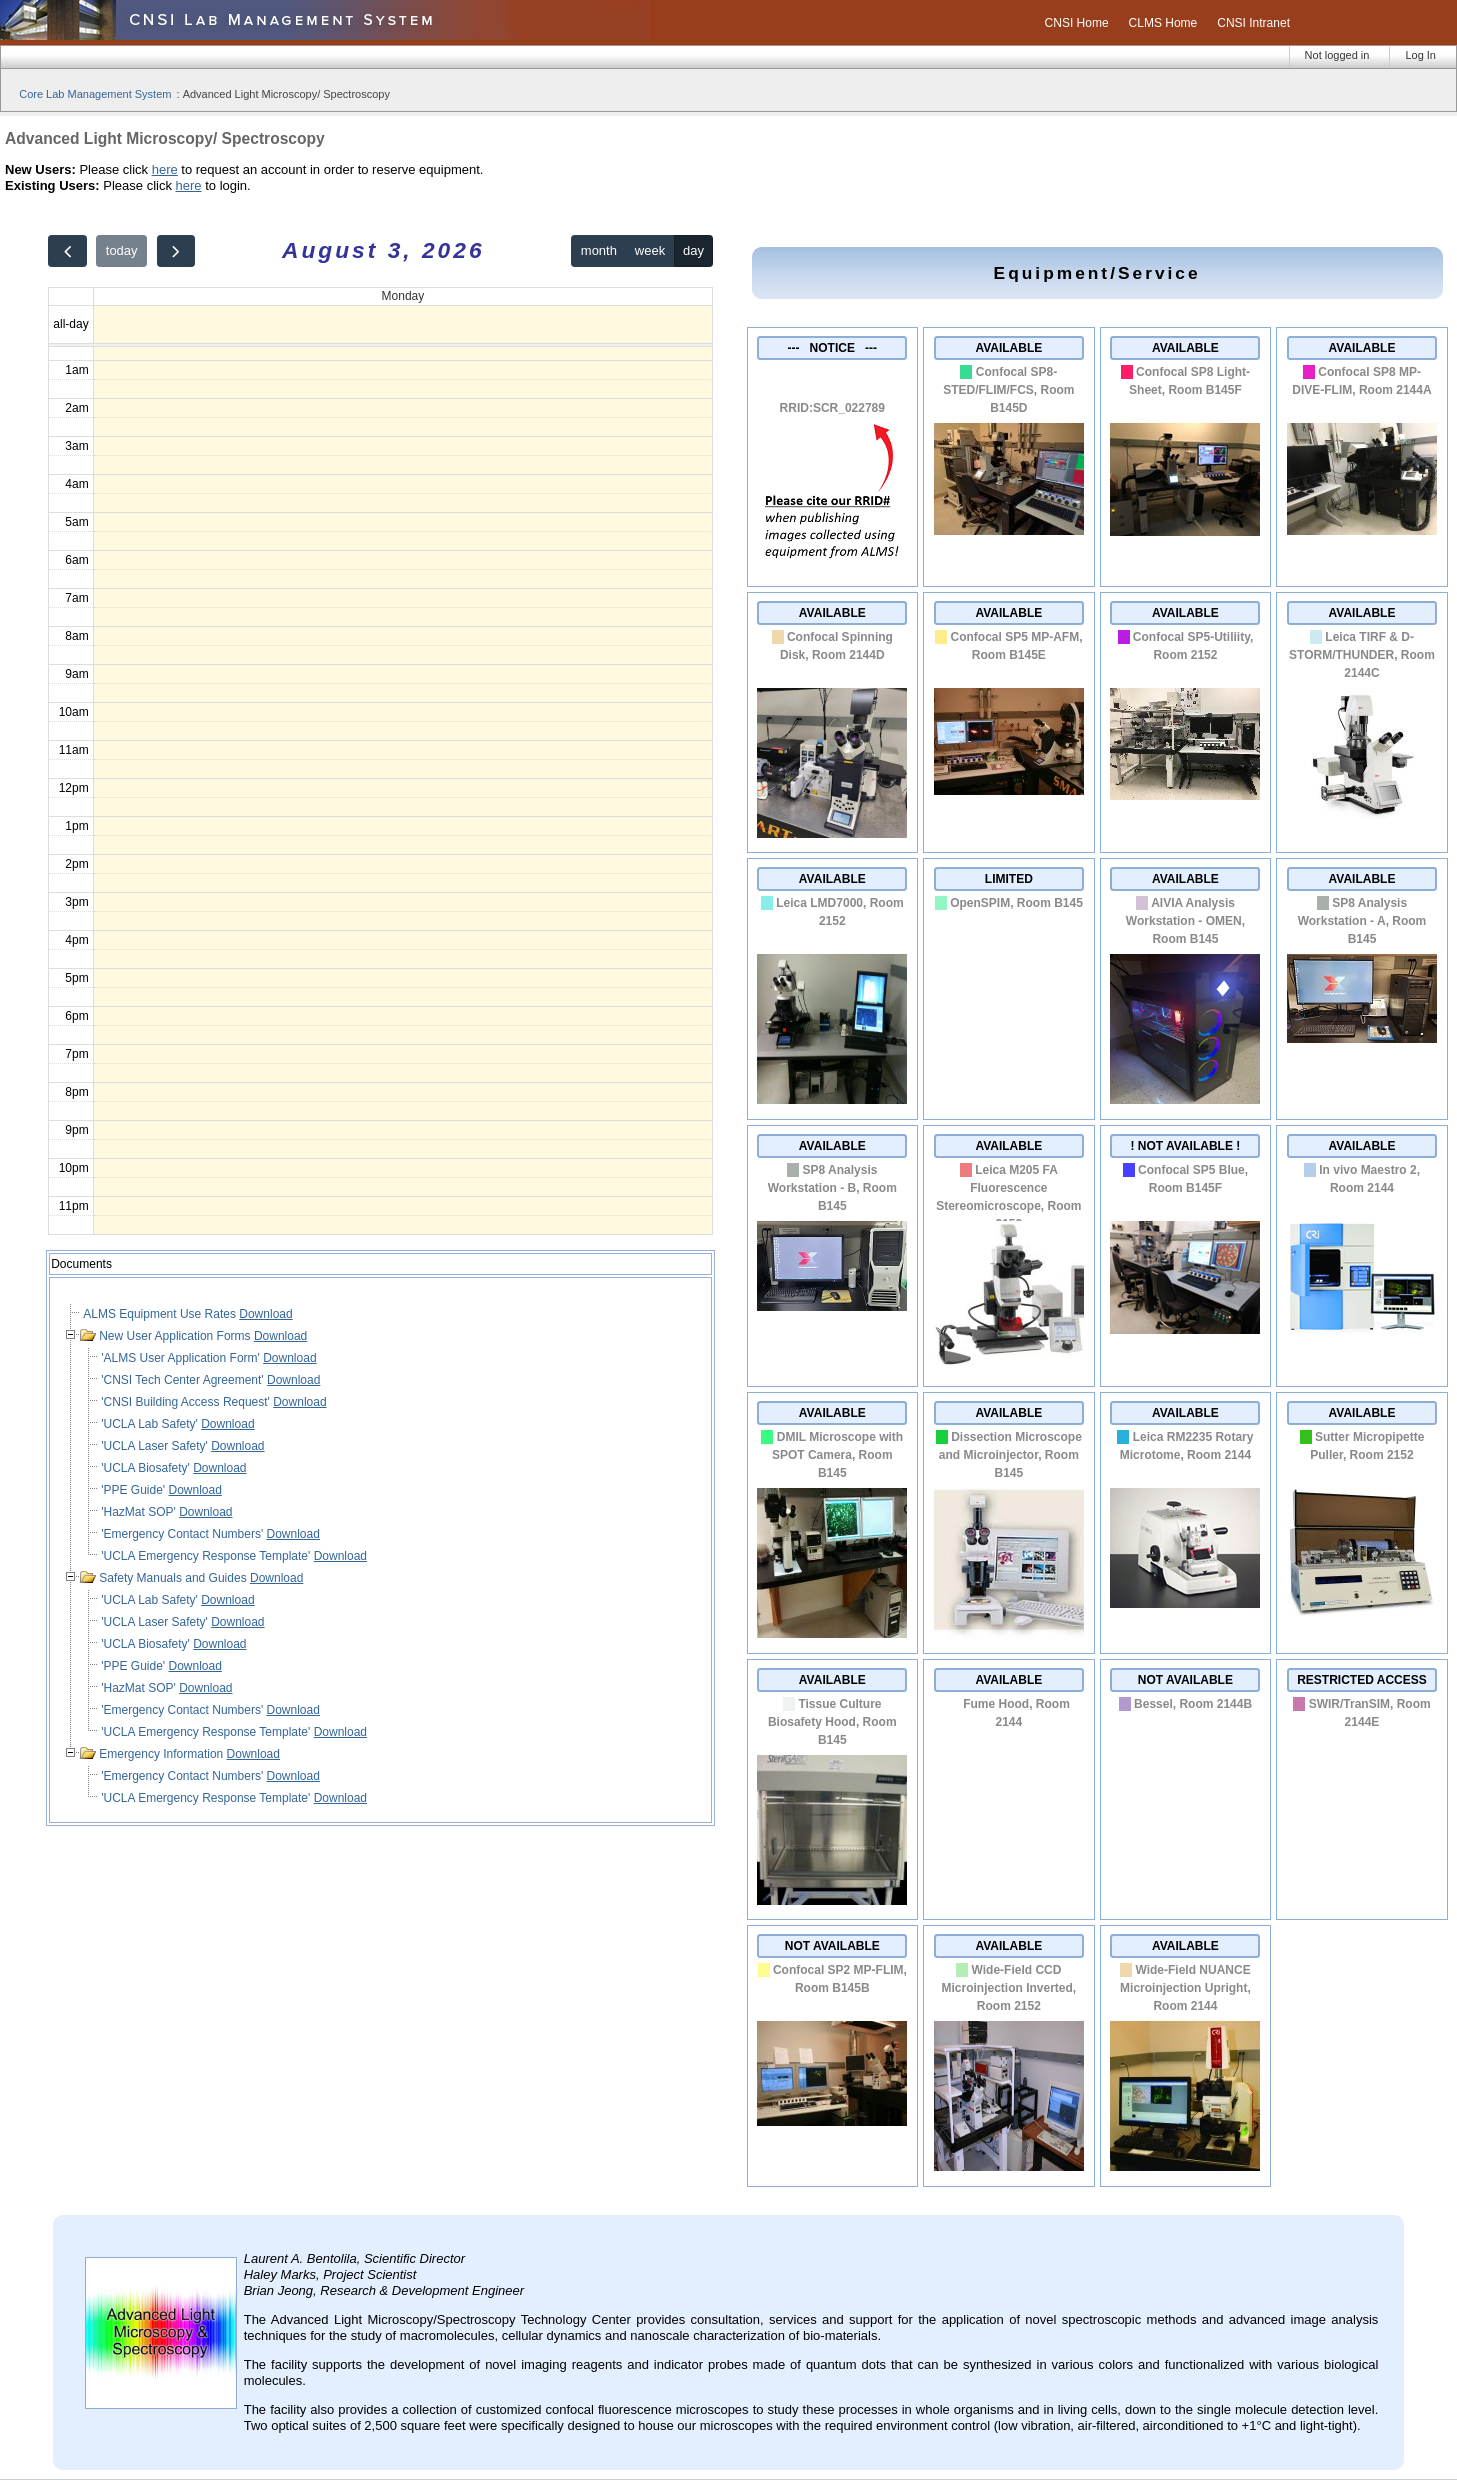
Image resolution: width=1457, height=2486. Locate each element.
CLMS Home (1163, 23)
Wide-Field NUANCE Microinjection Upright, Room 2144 (1185, 1988)
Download (265, 1314)
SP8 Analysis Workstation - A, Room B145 (1362, 921)
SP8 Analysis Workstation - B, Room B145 (832, 1188)
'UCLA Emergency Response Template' (207, 1556)
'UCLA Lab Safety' (151, 1424)
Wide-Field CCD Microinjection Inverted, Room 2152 (1008, 1988)
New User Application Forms (176, 1336)
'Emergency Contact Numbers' (183, 1534)
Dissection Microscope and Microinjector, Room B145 (1010, 1455)
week (650, 250)
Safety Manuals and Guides (174, 1578)
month (599, 250)
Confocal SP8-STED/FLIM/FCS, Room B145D (1008, 390)
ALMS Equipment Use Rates (161, 1314)
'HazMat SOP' (140, 1512)
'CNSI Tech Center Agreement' (184, 1380)
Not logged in (1337, 55)
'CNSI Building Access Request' (187, 1402)
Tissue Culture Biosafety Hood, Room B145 (832, 1722)
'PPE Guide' (134, 1490)
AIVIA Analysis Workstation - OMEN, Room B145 (1185, 921)
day (693, 250)
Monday (403, 296)
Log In (1420, 55)
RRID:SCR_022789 (832, 408)
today (122, 250)
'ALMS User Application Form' (182, 1358)
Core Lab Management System (95, 94)
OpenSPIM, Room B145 (1016, 903)
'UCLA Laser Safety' (156, 1446)
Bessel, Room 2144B (1193, 1704)
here (165, 169)
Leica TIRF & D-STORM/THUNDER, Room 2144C (1362, 655)
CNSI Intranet (1253, 23)
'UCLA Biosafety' (147, 1468)
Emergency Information (162, 1754)
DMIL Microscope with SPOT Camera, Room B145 (837, 1455)
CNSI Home (1077, 23)
